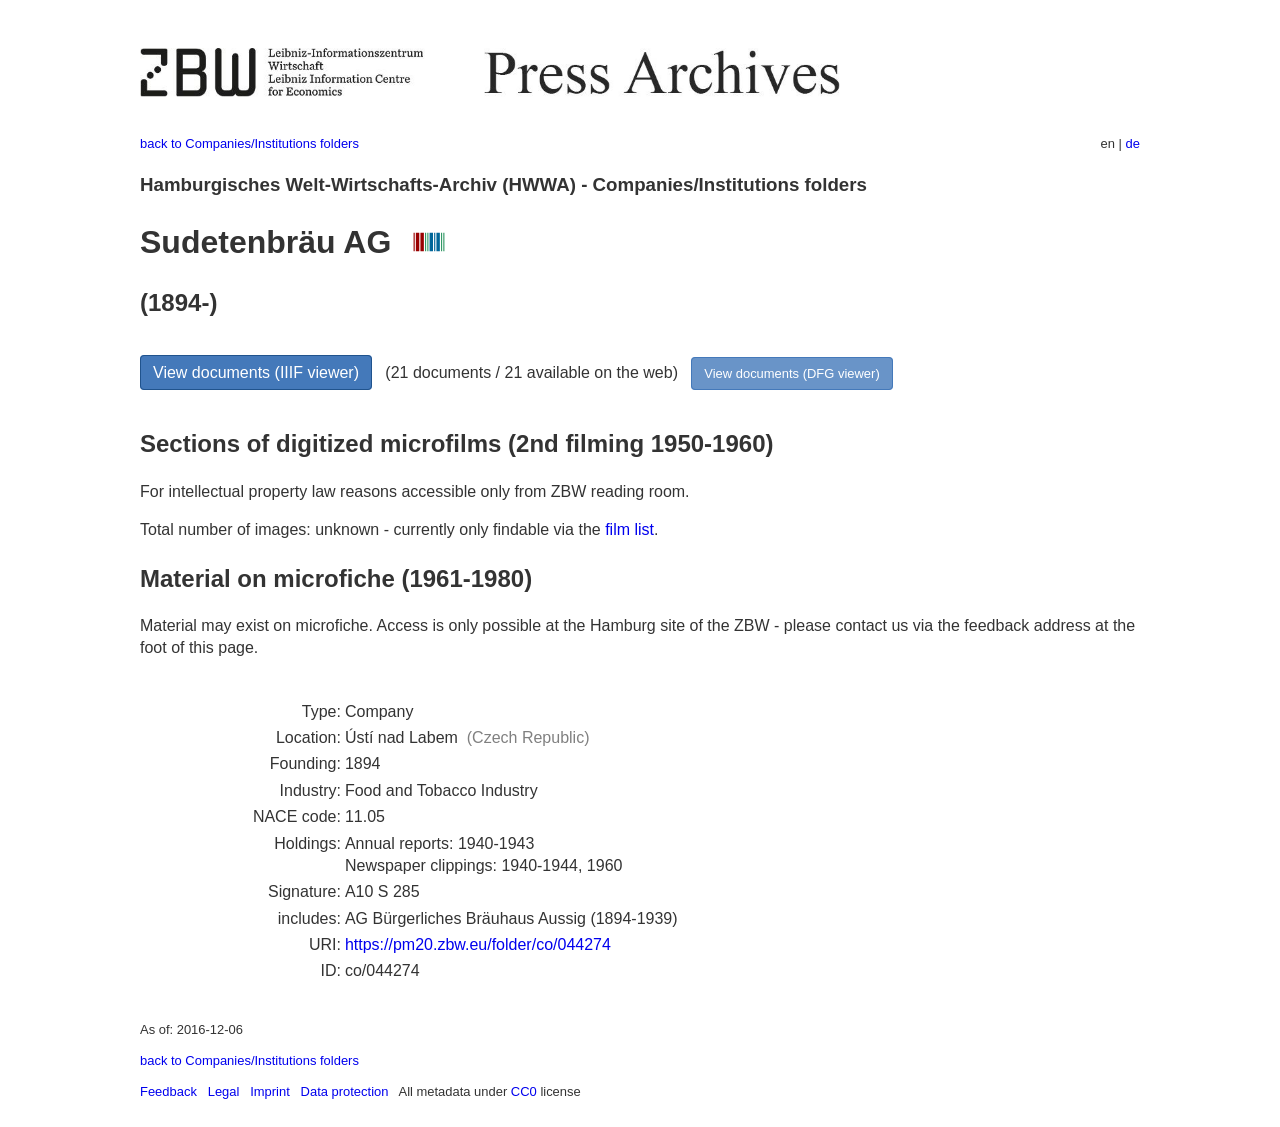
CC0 (524, 1091)
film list (629, 529)
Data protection (345, 1091)
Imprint (270, 1091)
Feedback (168, 1091)
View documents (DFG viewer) (791, 373)
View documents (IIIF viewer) (256, 372)
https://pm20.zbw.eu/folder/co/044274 (478, 944)
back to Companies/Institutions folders (249, 143)
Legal (224, 1091)
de (1133, 143)
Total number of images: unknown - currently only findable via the (372, 529)
